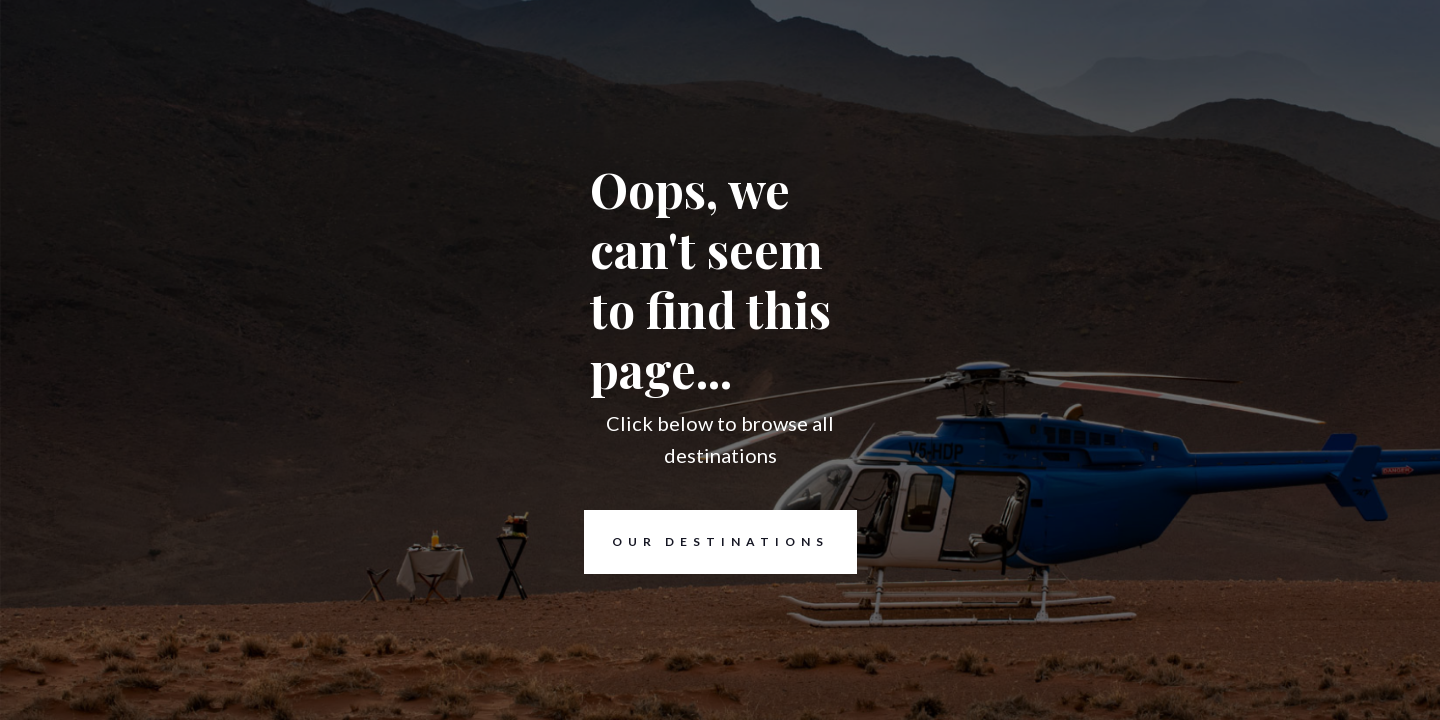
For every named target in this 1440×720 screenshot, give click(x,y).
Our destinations (706, 542)
